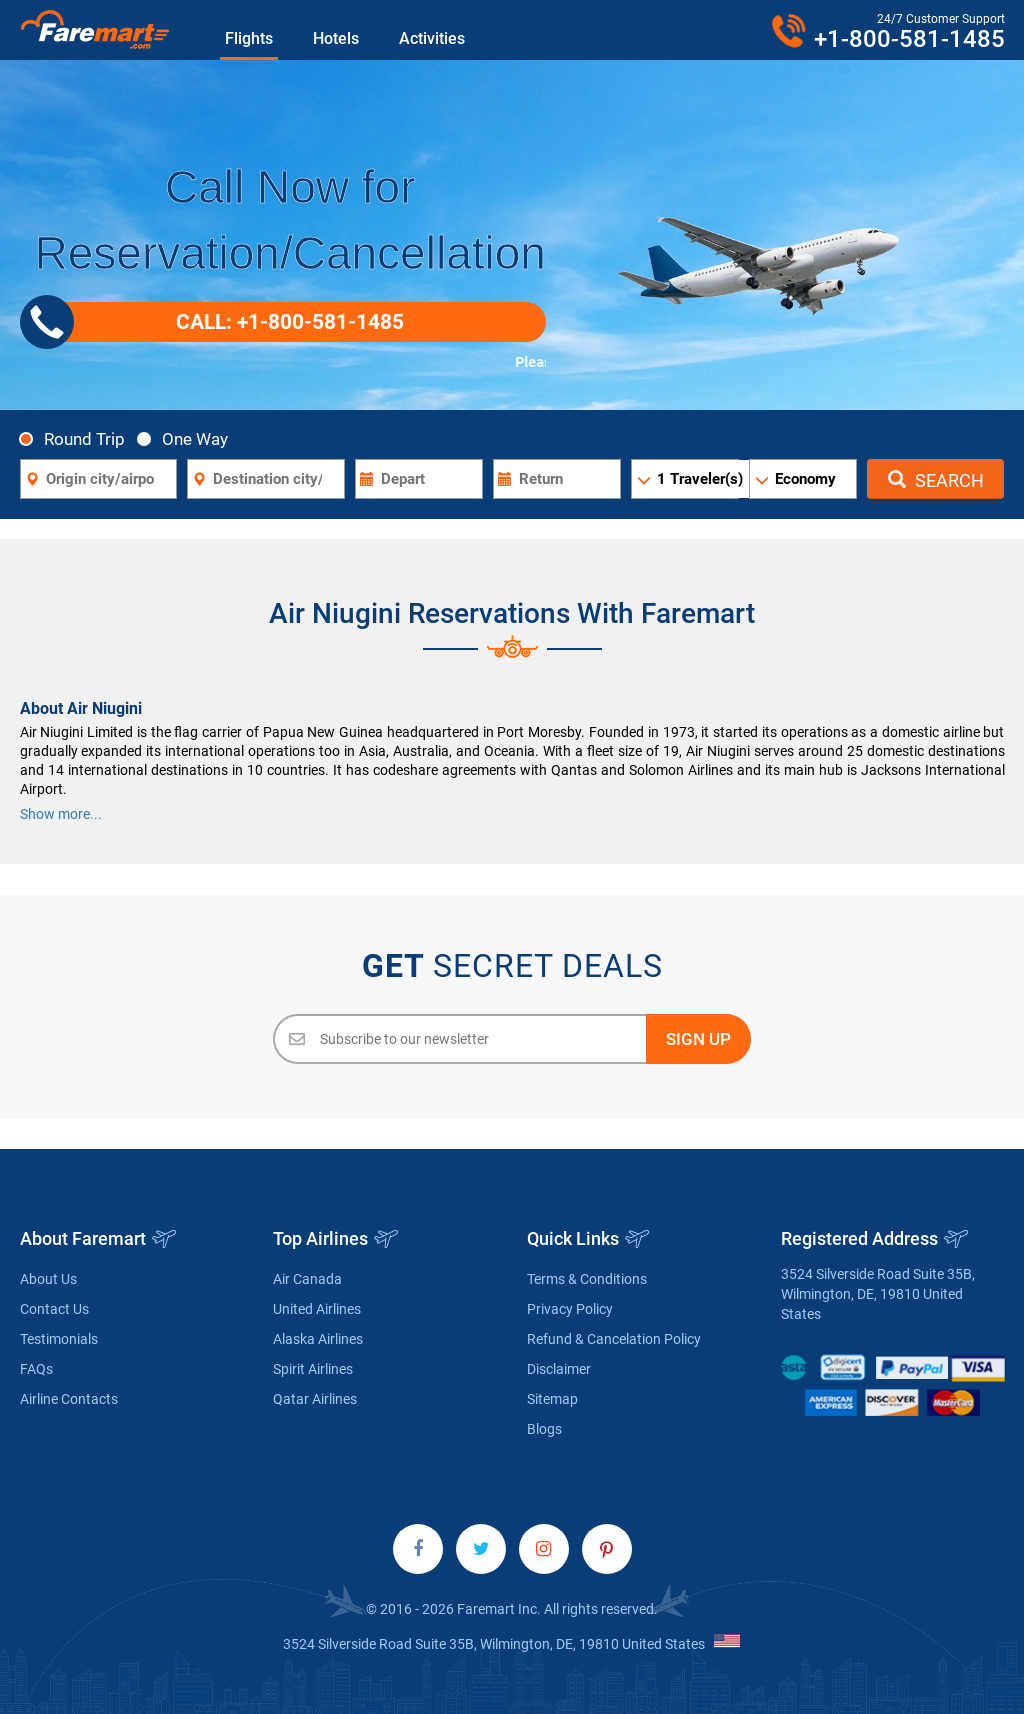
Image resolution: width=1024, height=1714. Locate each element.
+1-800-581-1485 (909, 39)
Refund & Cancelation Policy (614, 1339)
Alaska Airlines (318, 1339)
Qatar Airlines (315, 1399)
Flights (249, 38)
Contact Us (54, 1309)
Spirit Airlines (313, 1369)
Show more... (61, 814)
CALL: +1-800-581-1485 (220, 322)
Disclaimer (559, 1369)
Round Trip (77, 438)
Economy (805, 479)
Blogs (544, 1429)
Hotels (336, 38)
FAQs (36, 1369)
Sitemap (552, 1399)
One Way (188, 438)
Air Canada (307, 1279)
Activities (432, 38)
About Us (48, 1279)
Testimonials (59, 1339)
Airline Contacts (69, 1399)
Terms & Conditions (587, 1279)
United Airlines (317, 1309)
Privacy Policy (570, 1309)
